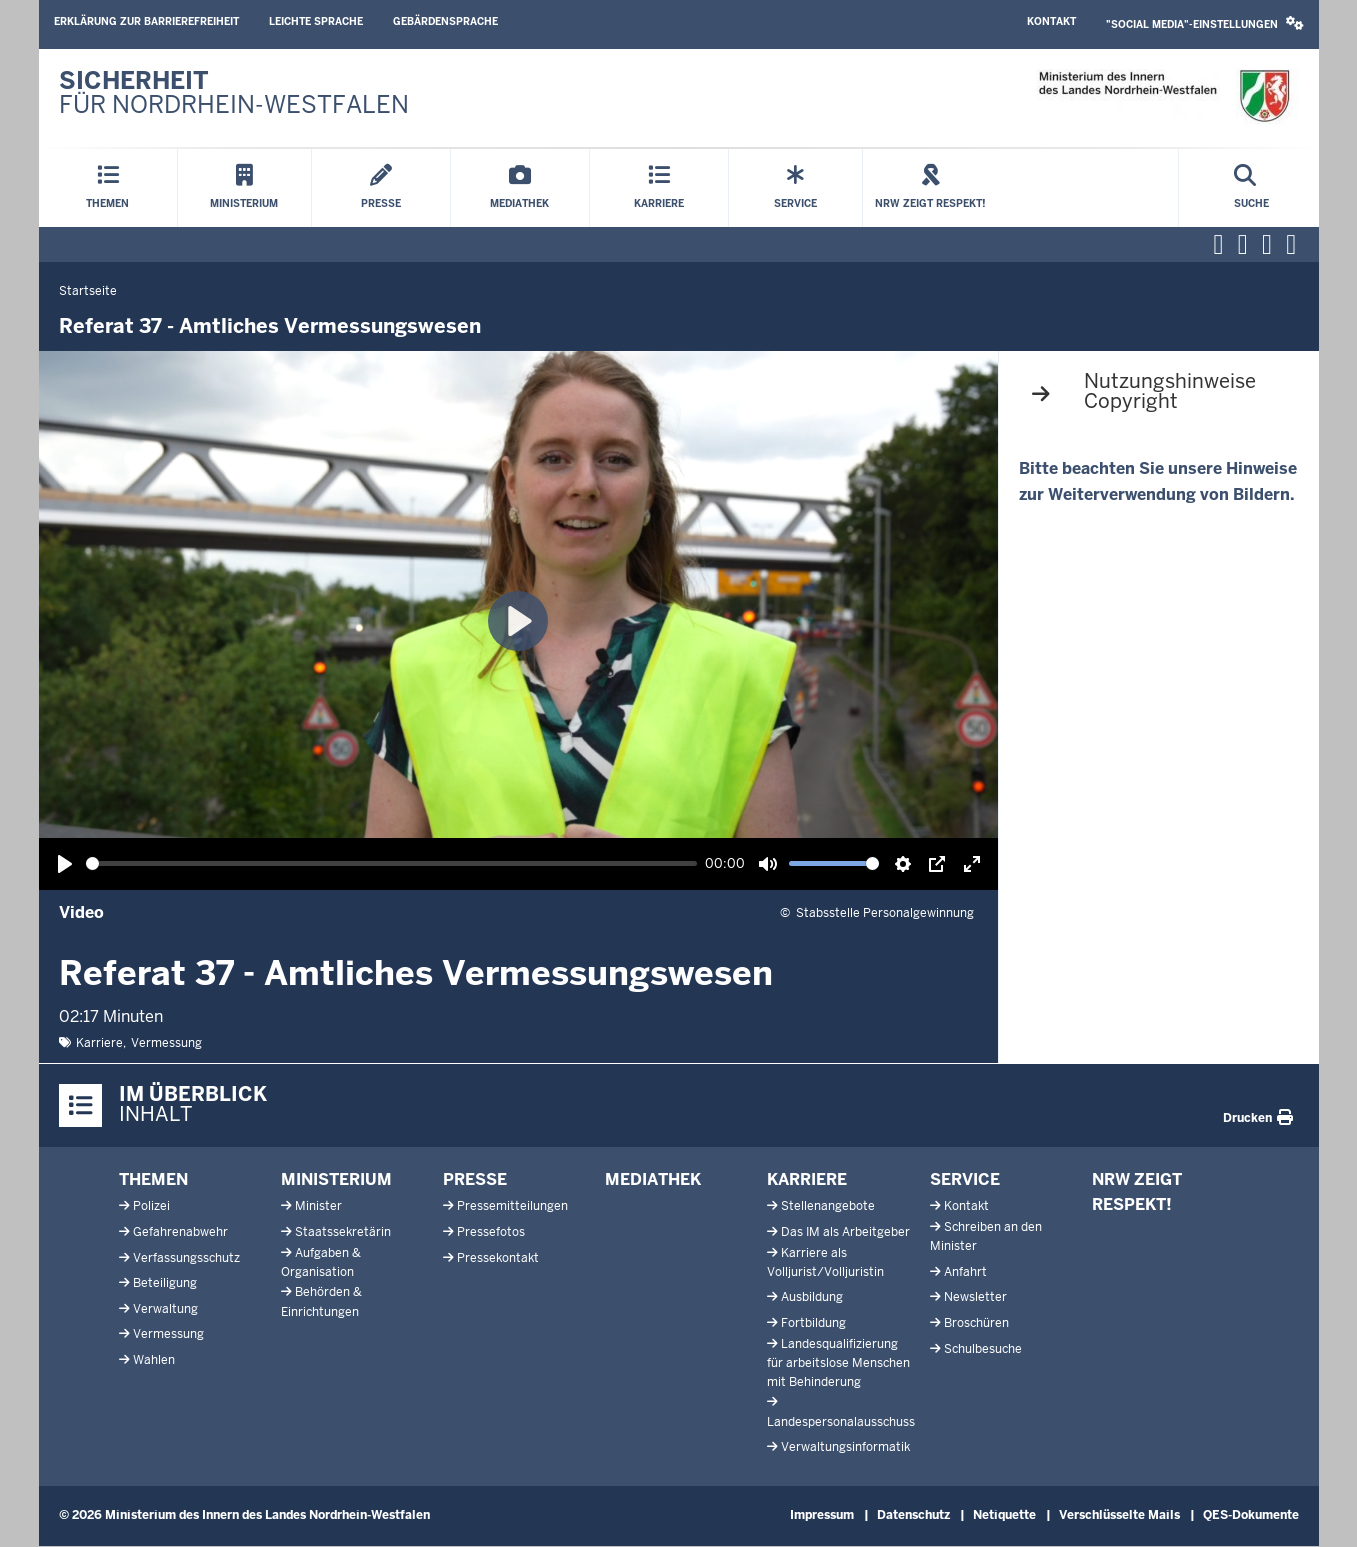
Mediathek (653, 1179)
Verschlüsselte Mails (1119, 1515)
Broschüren (976, 1323)
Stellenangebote (828, 1206)
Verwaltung (165, 1309)
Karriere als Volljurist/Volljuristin (825, 1262)
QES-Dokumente (1251, 1515)
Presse (475, 1179)
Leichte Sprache (316, 21)
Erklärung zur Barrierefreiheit (146, 21)
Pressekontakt (498, 1258)
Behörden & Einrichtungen (321, 1301)
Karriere (99, 1043)
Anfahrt (965, 1272)
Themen (153, 1179)
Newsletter (975, 1297)
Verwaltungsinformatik (845, 1447)
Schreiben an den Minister (986, 1236)
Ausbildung (812, 1297)
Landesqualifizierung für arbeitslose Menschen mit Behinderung (838, 1363)
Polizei (151, 1206)
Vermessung (166, 1043)
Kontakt (1051, 21)
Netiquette (1004, 1515)
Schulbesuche (983, 1349)
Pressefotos (491, 1232)
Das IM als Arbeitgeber (845, 1232)
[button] (1205, 24)
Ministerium (336, 1179)
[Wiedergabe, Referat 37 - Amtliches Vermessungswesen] (65, 864)
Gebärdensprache (445, 21)
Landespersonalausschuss (841, 1422)
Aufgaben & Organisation (321, 1262)
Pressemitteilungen (512, 1206)
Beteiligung (165, 1283)
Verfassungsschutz (186, 1258)
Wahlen (154, 1360)
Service (965, 1179)
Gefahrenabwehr (180, 1232)
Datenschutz (913, 1515)
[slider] (392, 863)
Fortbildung (813, 1323)
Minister (318, 1206)
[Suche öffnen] (1251, 188)
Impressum (822, 1515)
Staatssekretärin (343, 1232)
